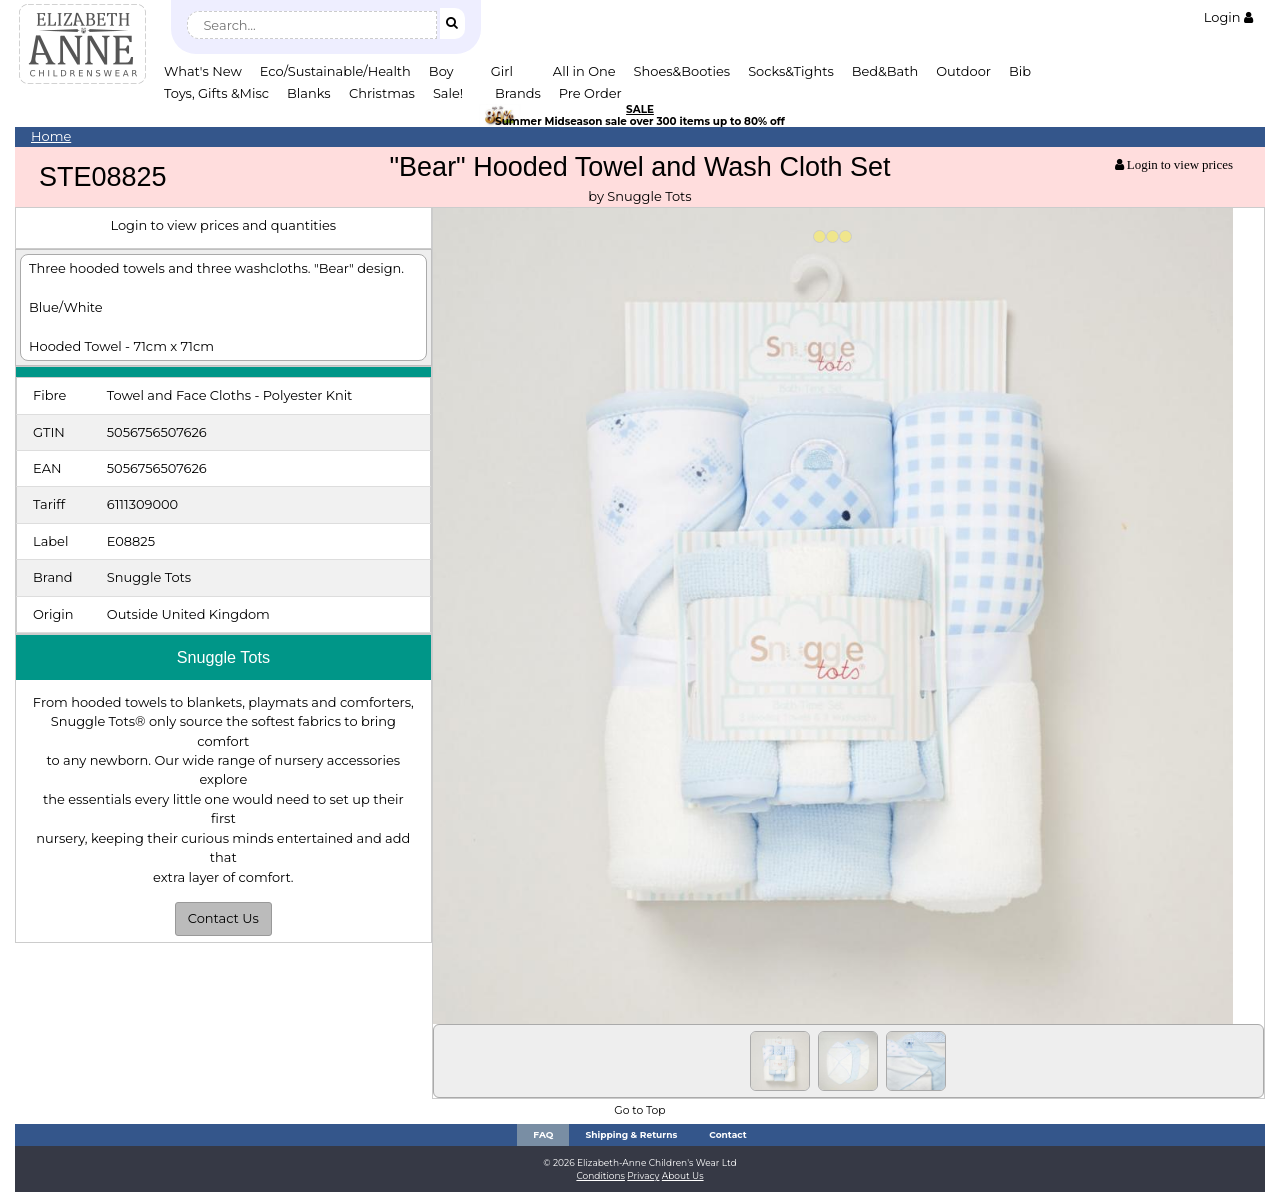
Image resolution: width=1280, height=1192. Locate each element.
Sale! (448, 93)
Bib (1020, 71)
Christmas (382, 93)
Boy (441, 71)
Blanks (309, 93)
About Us (683, 1175)
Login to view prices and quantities (223, 225)
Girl (502, 71)
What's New (203, 71)
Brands (518, 93)
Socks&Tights (791, 71)
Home (51, 136)
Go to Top (639, 1110)
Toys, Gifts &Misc (216, 93)
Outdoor (963, 71)
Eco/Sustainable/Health (335, 71)
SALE (640, 109)
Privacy (643, 1175)
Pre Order (590, 93)
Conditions (600, 1175)
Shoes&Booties (682, 71)
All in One (584, 71)
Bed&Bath (885, 71)
